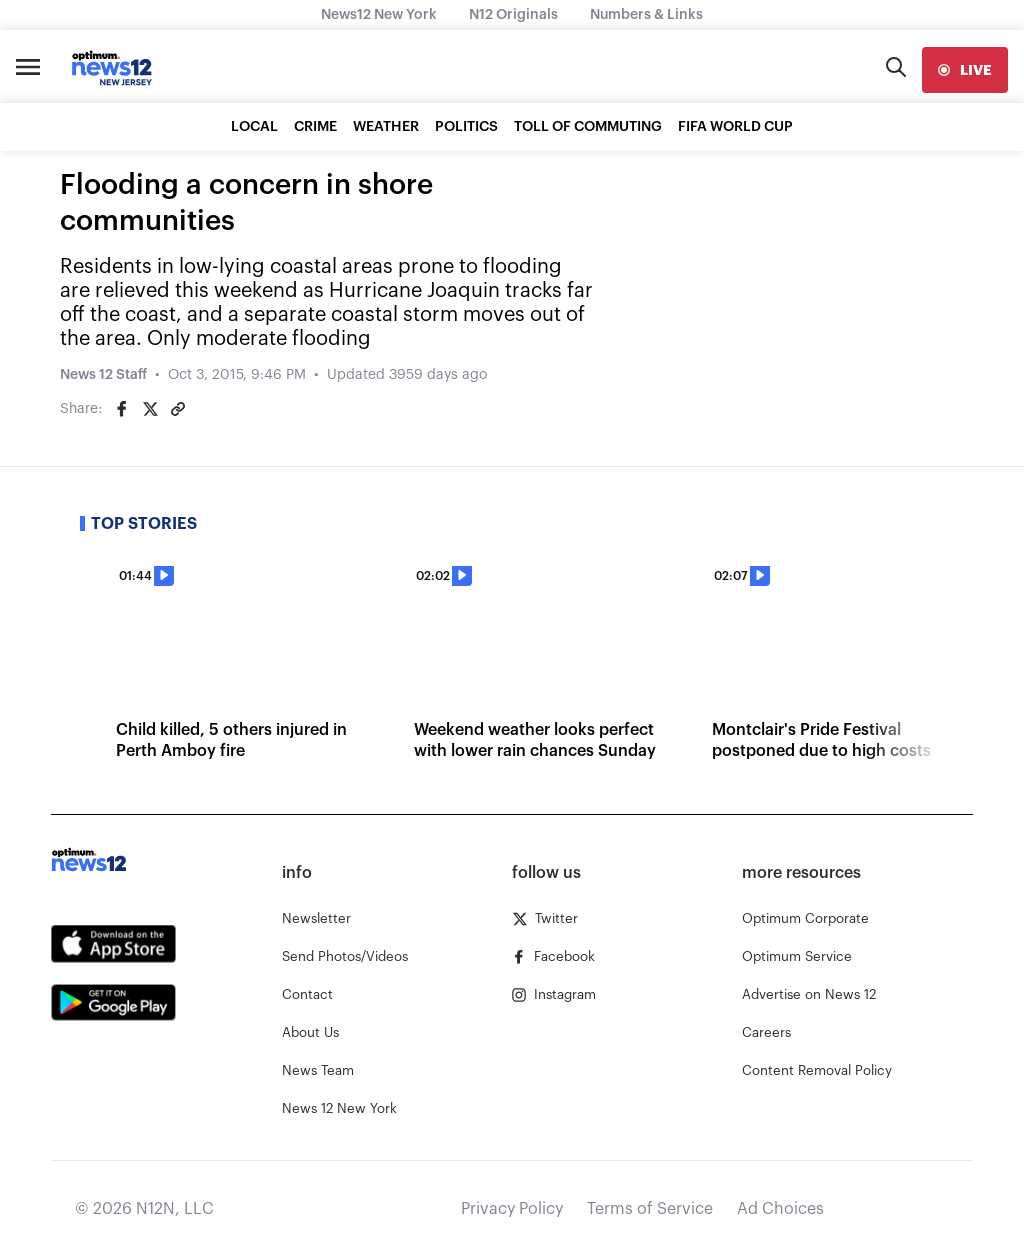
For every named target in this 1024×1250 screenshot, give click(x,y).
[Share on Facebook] (122, 409)
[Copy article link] (178, 409)
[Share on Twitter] (150, 409)
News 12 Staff (103, 375)
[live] (965, 70)
